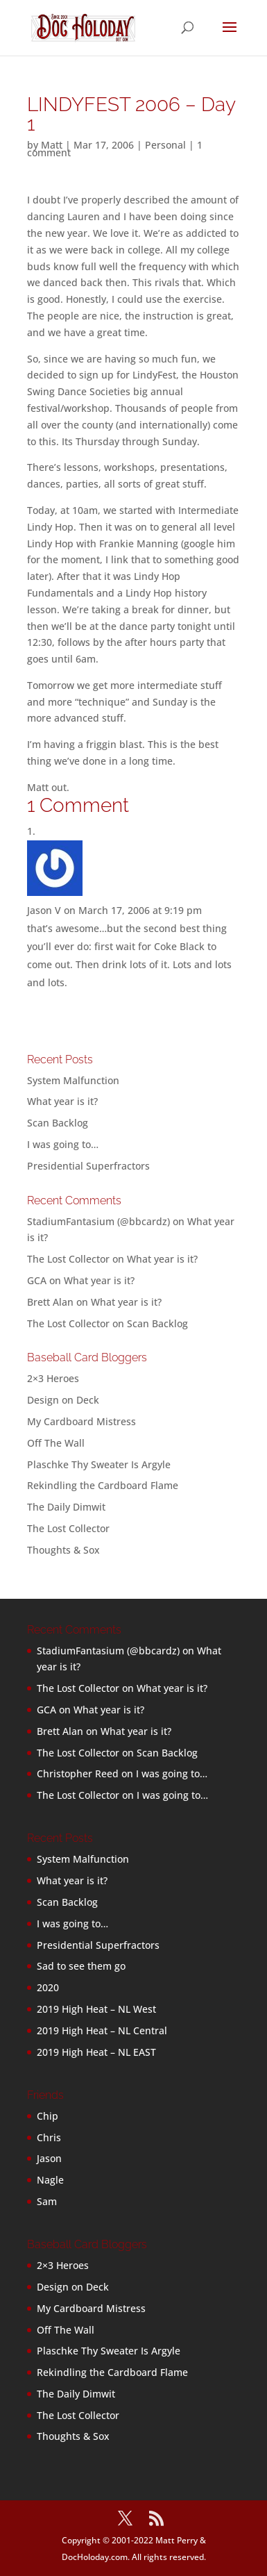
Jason (49, 2158)
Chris (49, 2137)
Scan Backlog (57, 1122)
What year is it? (62, 1101)
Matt (51, 144)
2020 (48, 1987)
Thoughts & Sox (63, 1549)
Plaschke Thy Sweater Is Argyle (99, 1464)
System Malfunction (73, 1080)
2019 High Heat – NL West (96, 2009)
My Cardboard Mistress (81, 1421)
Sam (47, 2201)
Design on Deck (63, 1399)
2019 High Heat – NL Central (102, 2030)
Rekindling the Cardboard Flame (102, 1485)
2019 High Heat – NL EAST (96, 2052)
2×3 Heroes (53, 1378)
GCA (36, 1280)
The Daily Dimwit (66, 1506)
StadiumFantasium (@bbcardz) (98, 1221)
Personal (165, 144)
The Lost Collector (68, 1528)
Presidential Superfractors (88, 1165)
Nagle (50, 2179)
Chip (47, 2115)
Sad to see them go (81, 1965)
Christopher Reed (78, 1773)
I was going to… (62, 1144)
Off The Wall (56, 1442)
